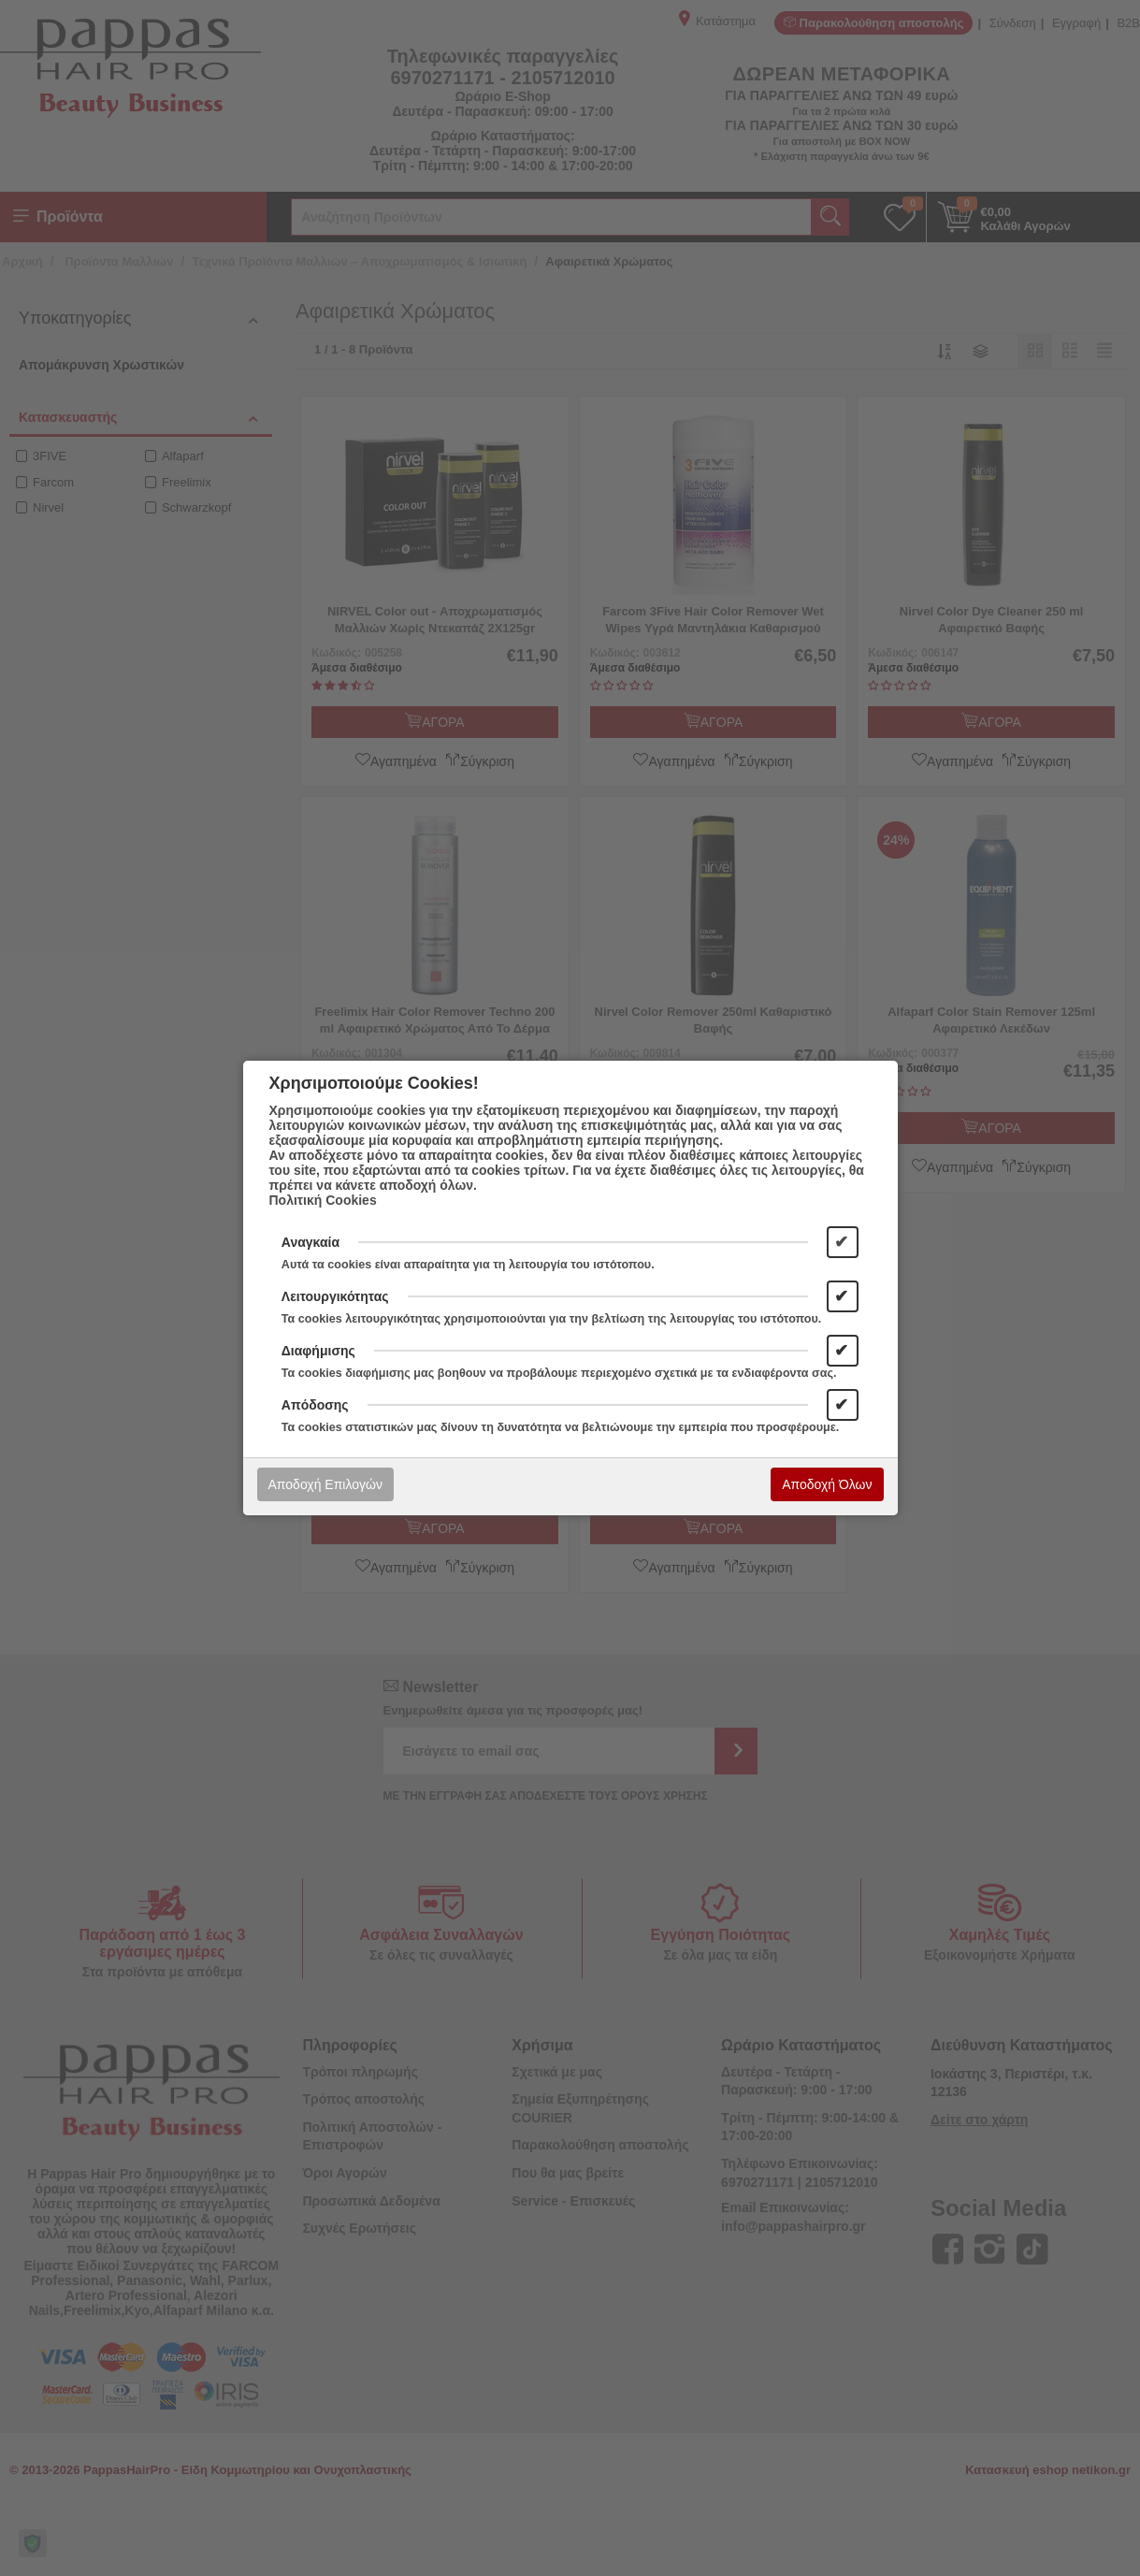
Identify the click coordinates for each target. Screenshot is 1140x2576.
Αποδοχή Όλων (827, 1484)
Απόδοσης (315, 1404)
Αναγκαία (310, 1242)
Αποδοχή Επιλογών (325, 1484)
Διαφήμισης (318, 1350)
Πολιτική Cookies (323, 1200)
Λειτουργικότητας (335, 1296)
